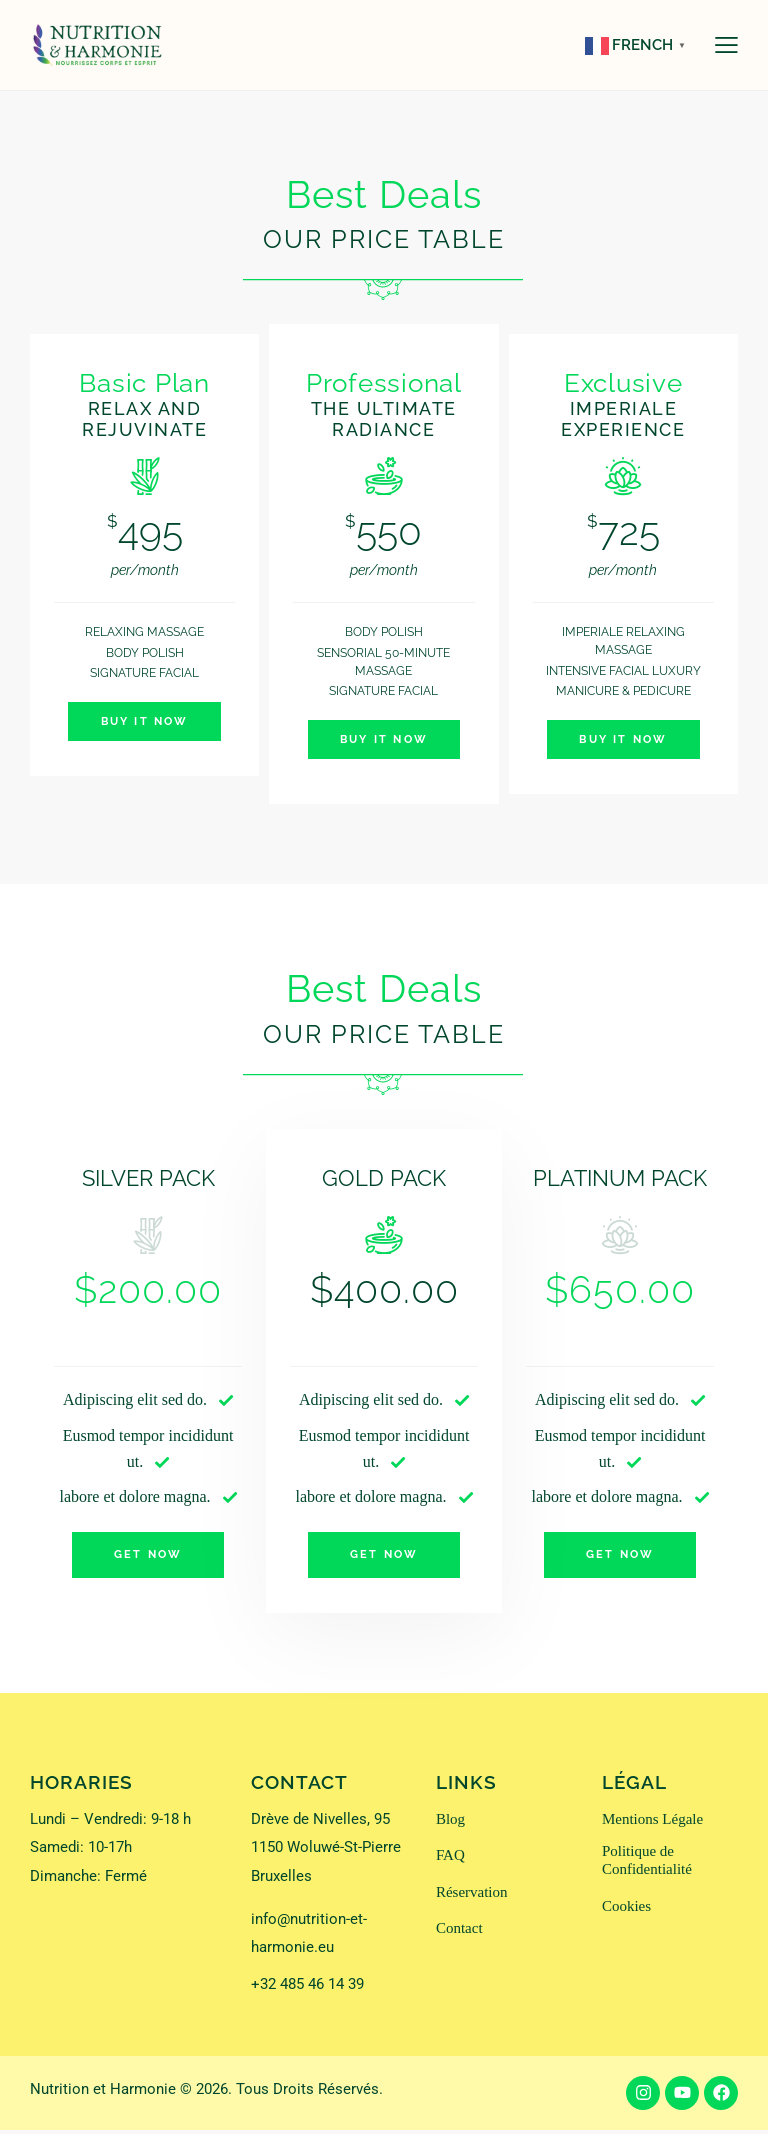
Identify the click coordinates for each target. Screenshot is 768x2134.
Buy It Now (145, 722)
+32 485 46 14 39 (307, 1989)
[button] (726, 44)
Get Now (148, 1557)
